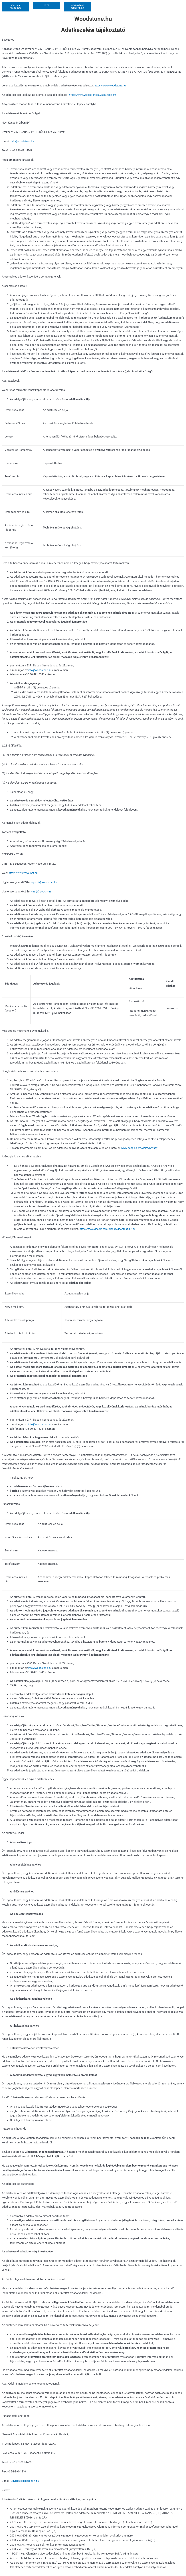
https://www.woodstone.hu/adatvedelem (93, 95)
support (35, 882)
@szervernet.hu (49, 882)
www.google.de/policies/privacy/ (141, 1148)
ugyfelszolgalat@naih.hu (25, 2481)
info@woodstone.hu (23, 141)
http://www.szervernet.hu (24, 873)
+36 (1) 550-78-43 (41, 892)
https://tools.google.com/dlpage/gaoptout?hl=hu (109, 1229)
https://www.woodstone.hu (110, 86)
